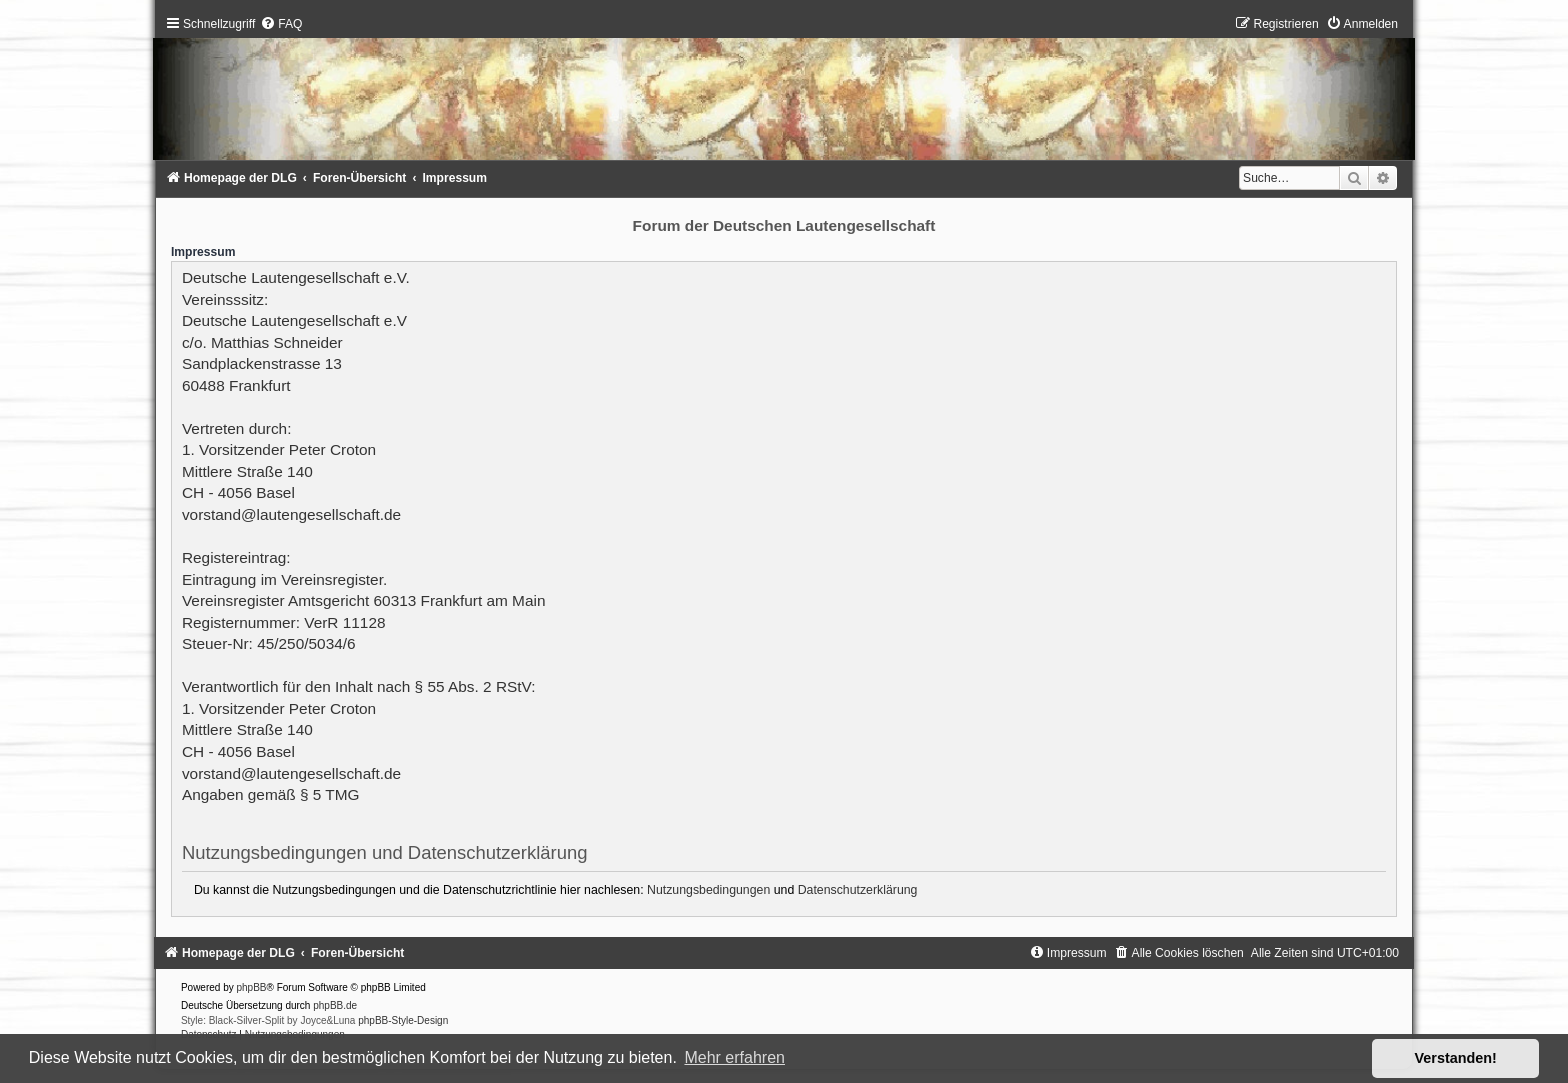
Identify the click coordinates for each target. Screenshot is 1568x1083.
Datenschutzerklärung (858, 890)
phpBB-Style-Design (403, 1020)
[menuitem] (281, 24)
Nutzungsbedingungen (708, 890)
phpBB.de (335, 1005)
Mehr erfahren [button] (734, 1057)
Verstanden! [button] (1456, 1058)
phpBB (252, 987)
